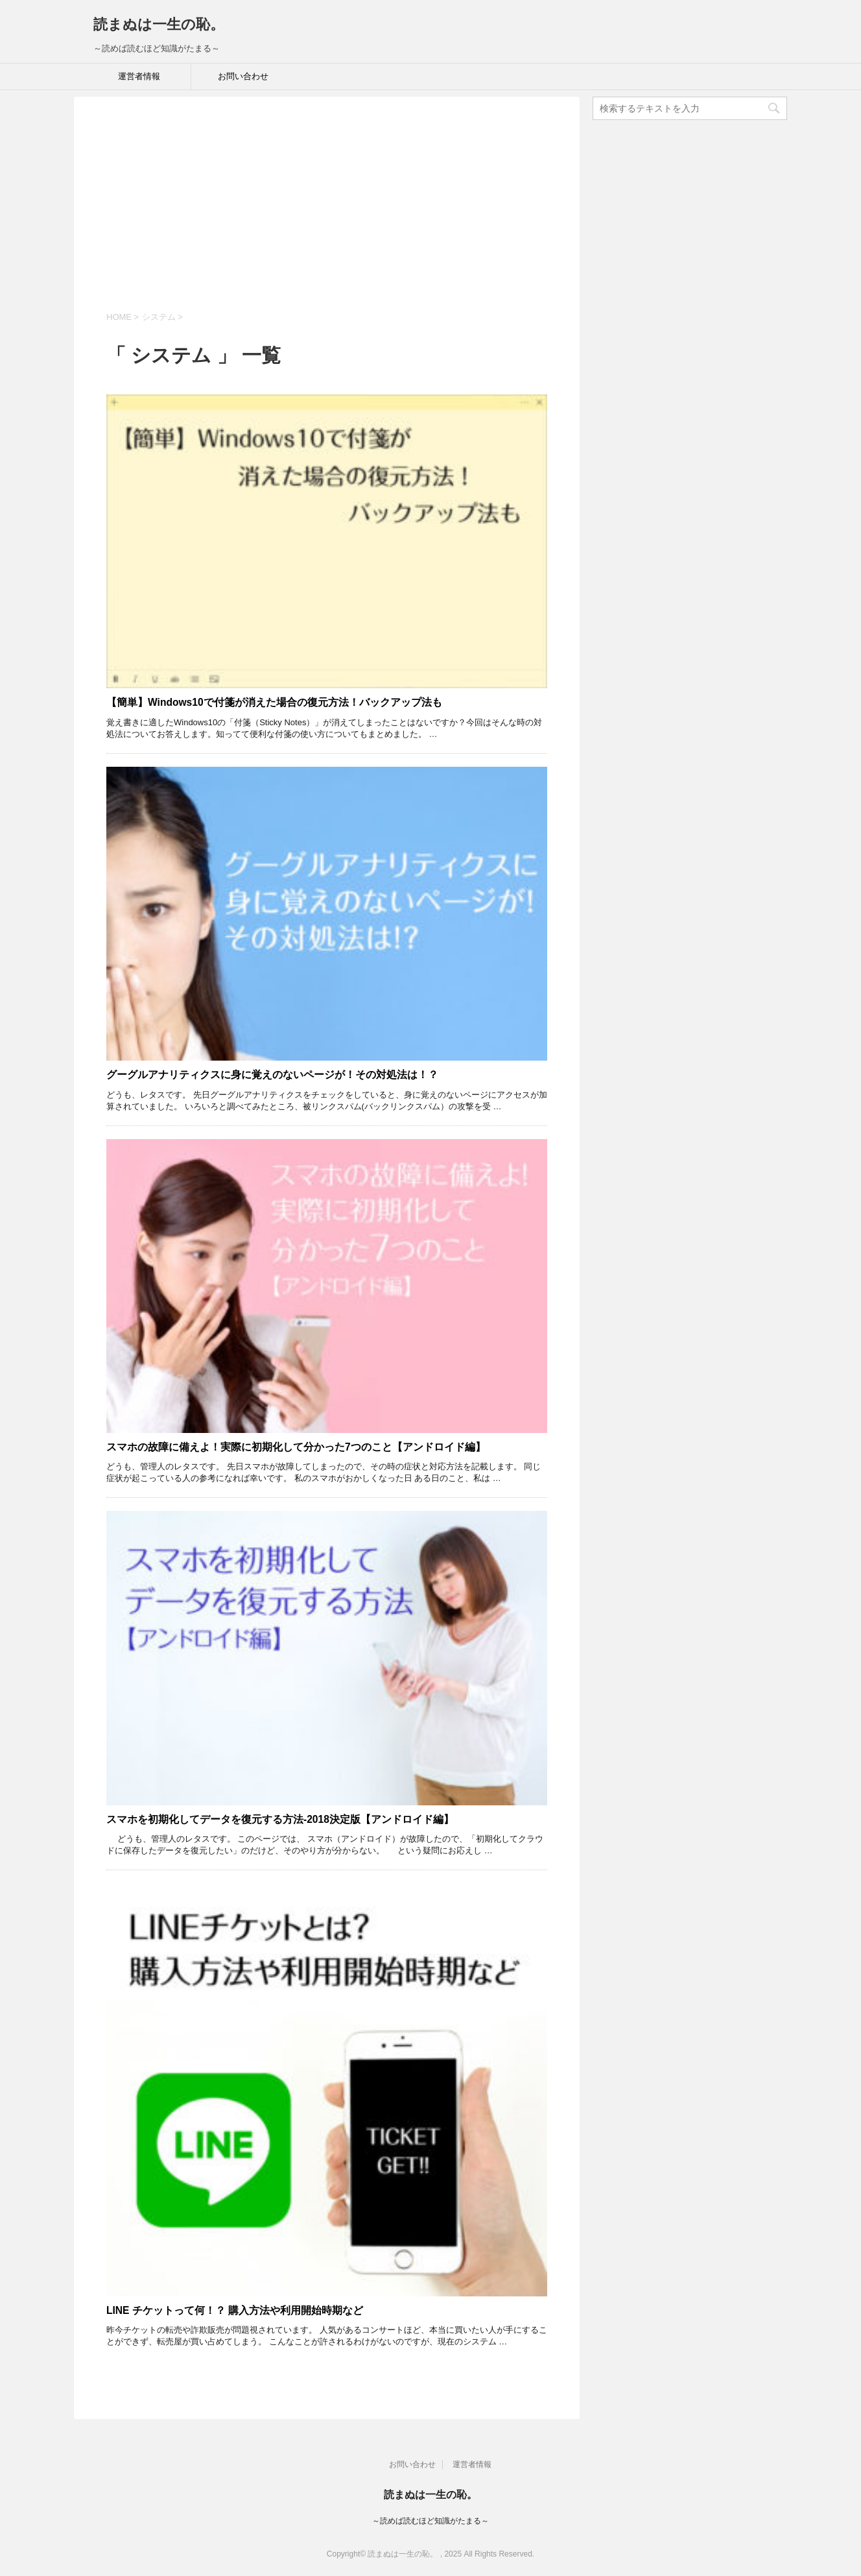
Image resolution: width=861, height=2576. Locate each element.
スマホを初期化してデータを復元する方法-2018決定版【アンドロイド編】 (280, 1819)
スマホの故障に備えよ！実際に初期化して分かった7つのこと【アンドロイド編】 (296, 1446)
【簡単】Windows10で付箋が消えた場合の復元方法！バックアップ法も (274, 702)
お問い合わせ (243, 76)
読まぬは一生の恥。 (158, 24)
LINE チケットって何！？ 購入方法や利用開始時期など (234, 2310)
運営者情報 (139, 76)
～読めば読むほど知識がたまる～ (430, 2520)
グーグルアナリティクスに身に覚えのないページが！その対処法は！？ (272, 1074)
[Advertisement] (326, 213)
